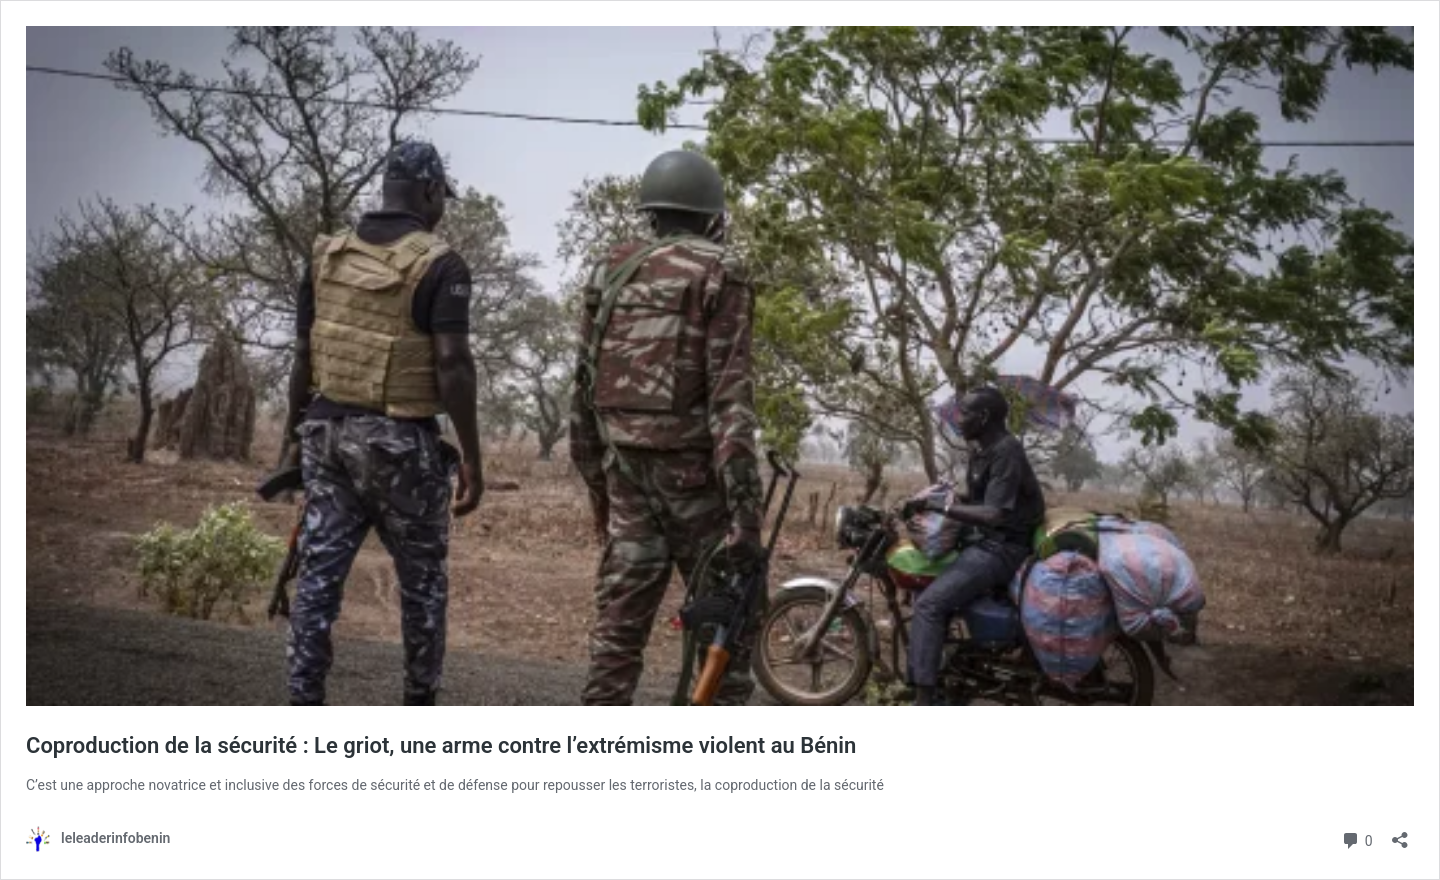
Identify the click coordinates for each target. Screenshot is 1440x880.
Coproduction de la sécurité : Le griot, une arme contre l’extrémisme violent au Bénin (441, 745)
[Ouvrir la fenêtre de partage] (1400, 833)
